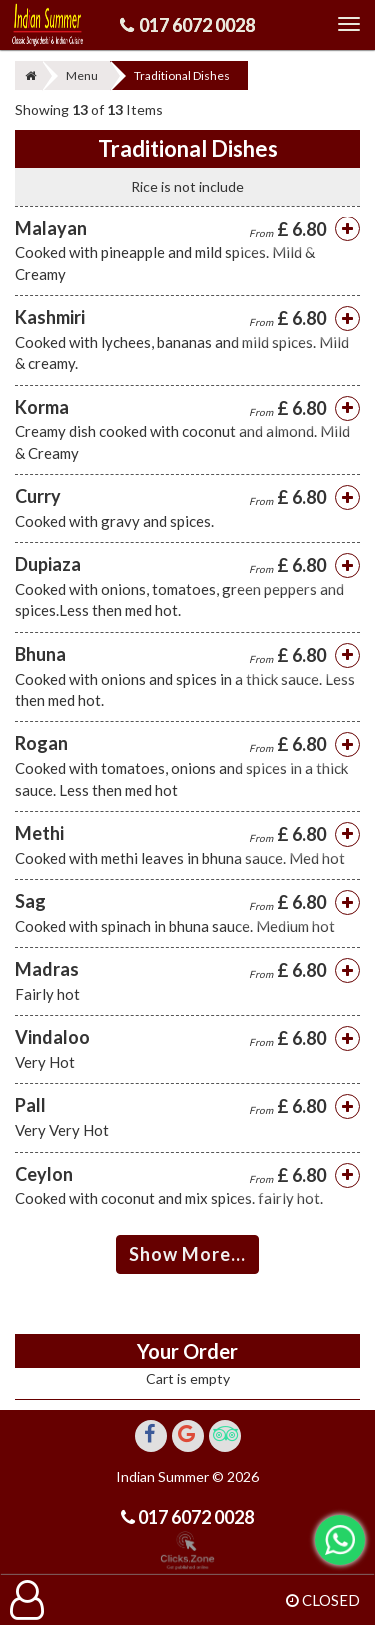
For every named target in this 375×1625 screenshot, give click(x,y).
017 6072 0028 (197, 25)
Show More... (187, 1254)
